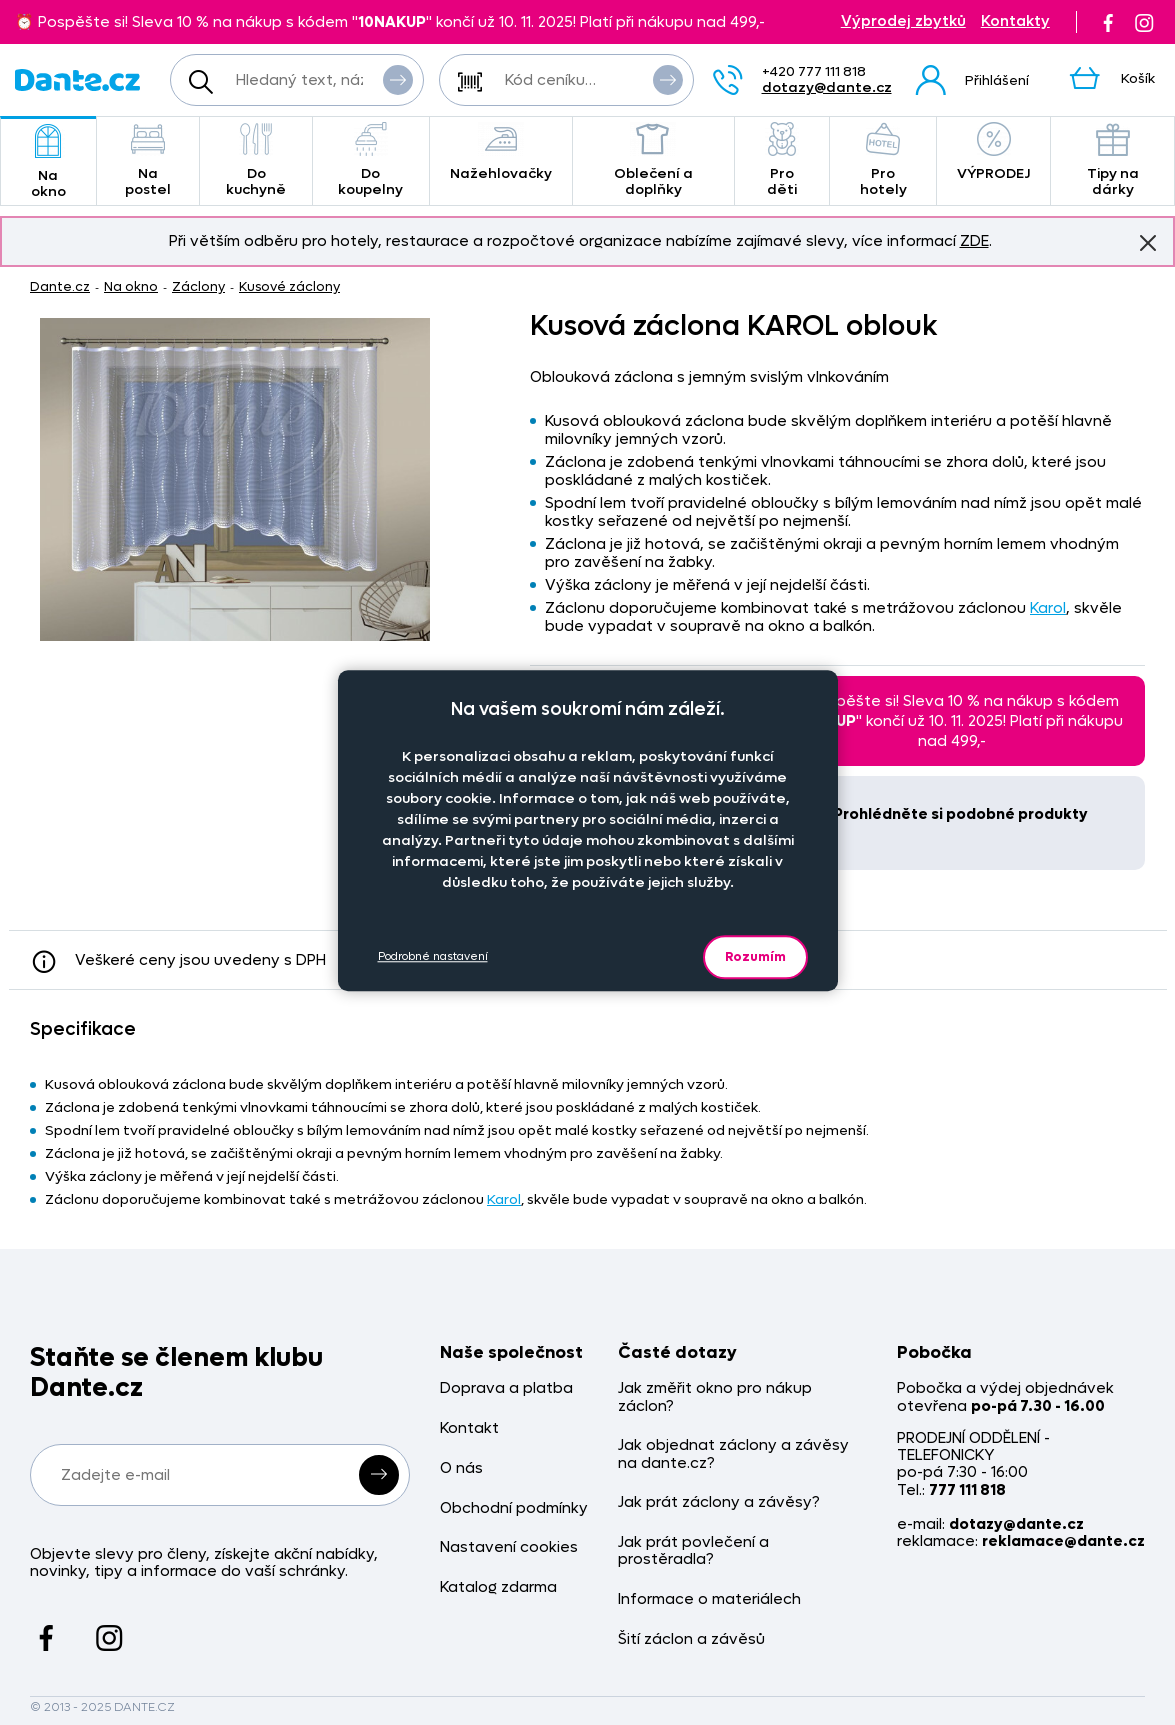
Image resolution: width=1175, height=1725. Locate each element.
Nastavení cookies (509, 1547)
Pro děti (782, 160)
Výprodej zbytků (903, 21)
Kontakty (1015, 21)
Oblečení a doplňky (654, 160)
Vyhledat (398, 79)
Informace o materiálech (709, 1599)
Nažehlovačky (501, 152)
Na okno (48, 162)
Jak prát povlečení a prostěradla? (693, 1551)
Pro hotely (883, 160)
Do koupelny (371, 160)
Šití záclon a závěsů (691, 1639)
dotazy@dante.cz (827, 87)
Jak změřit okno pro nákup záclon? (715, 1397)
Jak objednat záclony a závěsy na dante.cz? (733, 1454)
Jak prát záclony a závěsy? (719, 1502)
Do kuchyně (256, 160)
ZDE (974, 241)
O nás (461, 1468)
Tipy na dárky (1112, 160)
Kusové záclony (289, 286)
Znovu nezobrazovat (1148, 242)
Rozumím (755, 956)
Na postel (148, 160)
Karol (1048, 608)
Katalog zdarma (498, 1587)
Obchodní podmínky (514, 1508)
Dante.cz (60, 286)
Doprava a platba (506, 1388)
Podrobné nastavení (433, 956)
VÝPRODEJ (993, 152)
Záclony (198, 286)
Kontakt (469, 1428)
